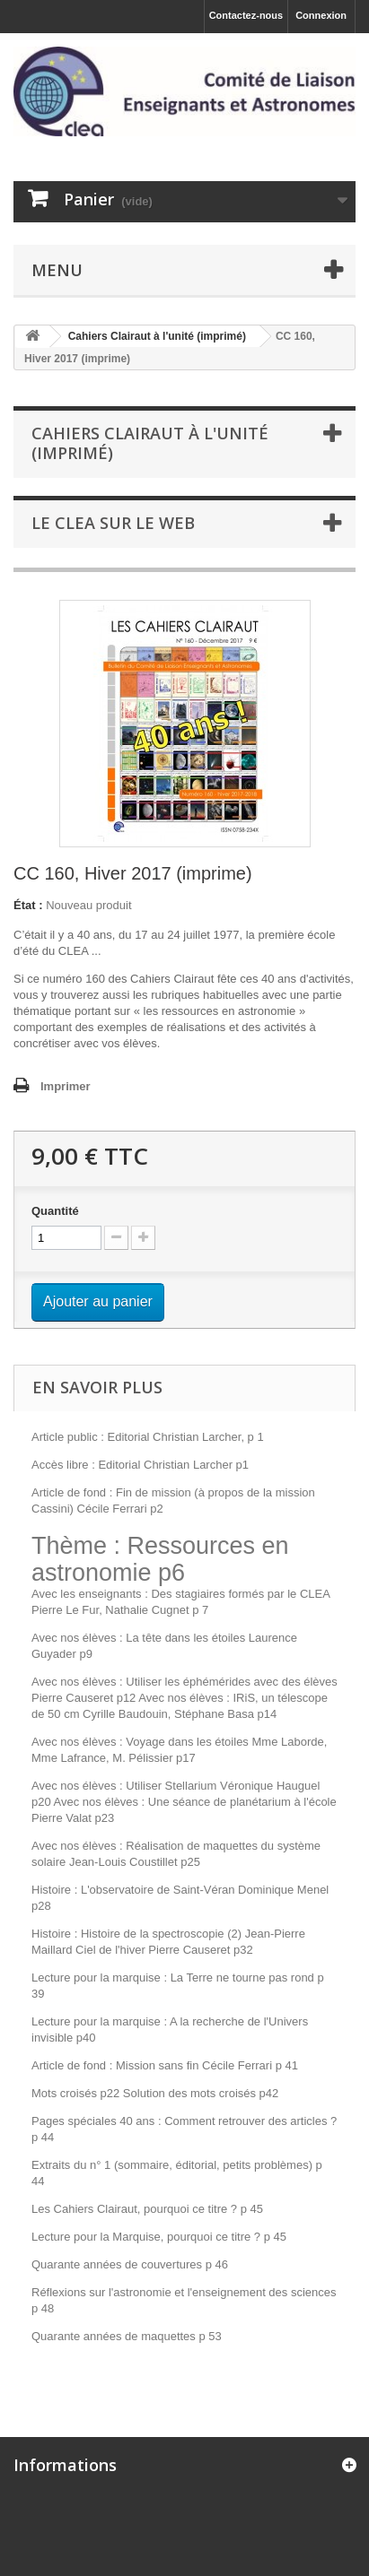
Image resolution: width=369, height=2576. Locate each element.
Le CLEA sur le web (113, 522)
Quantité (55, 1211)
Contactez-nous (246, 15)
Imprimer (65, 1086)
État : (28, 905)
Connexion (321, 15)
